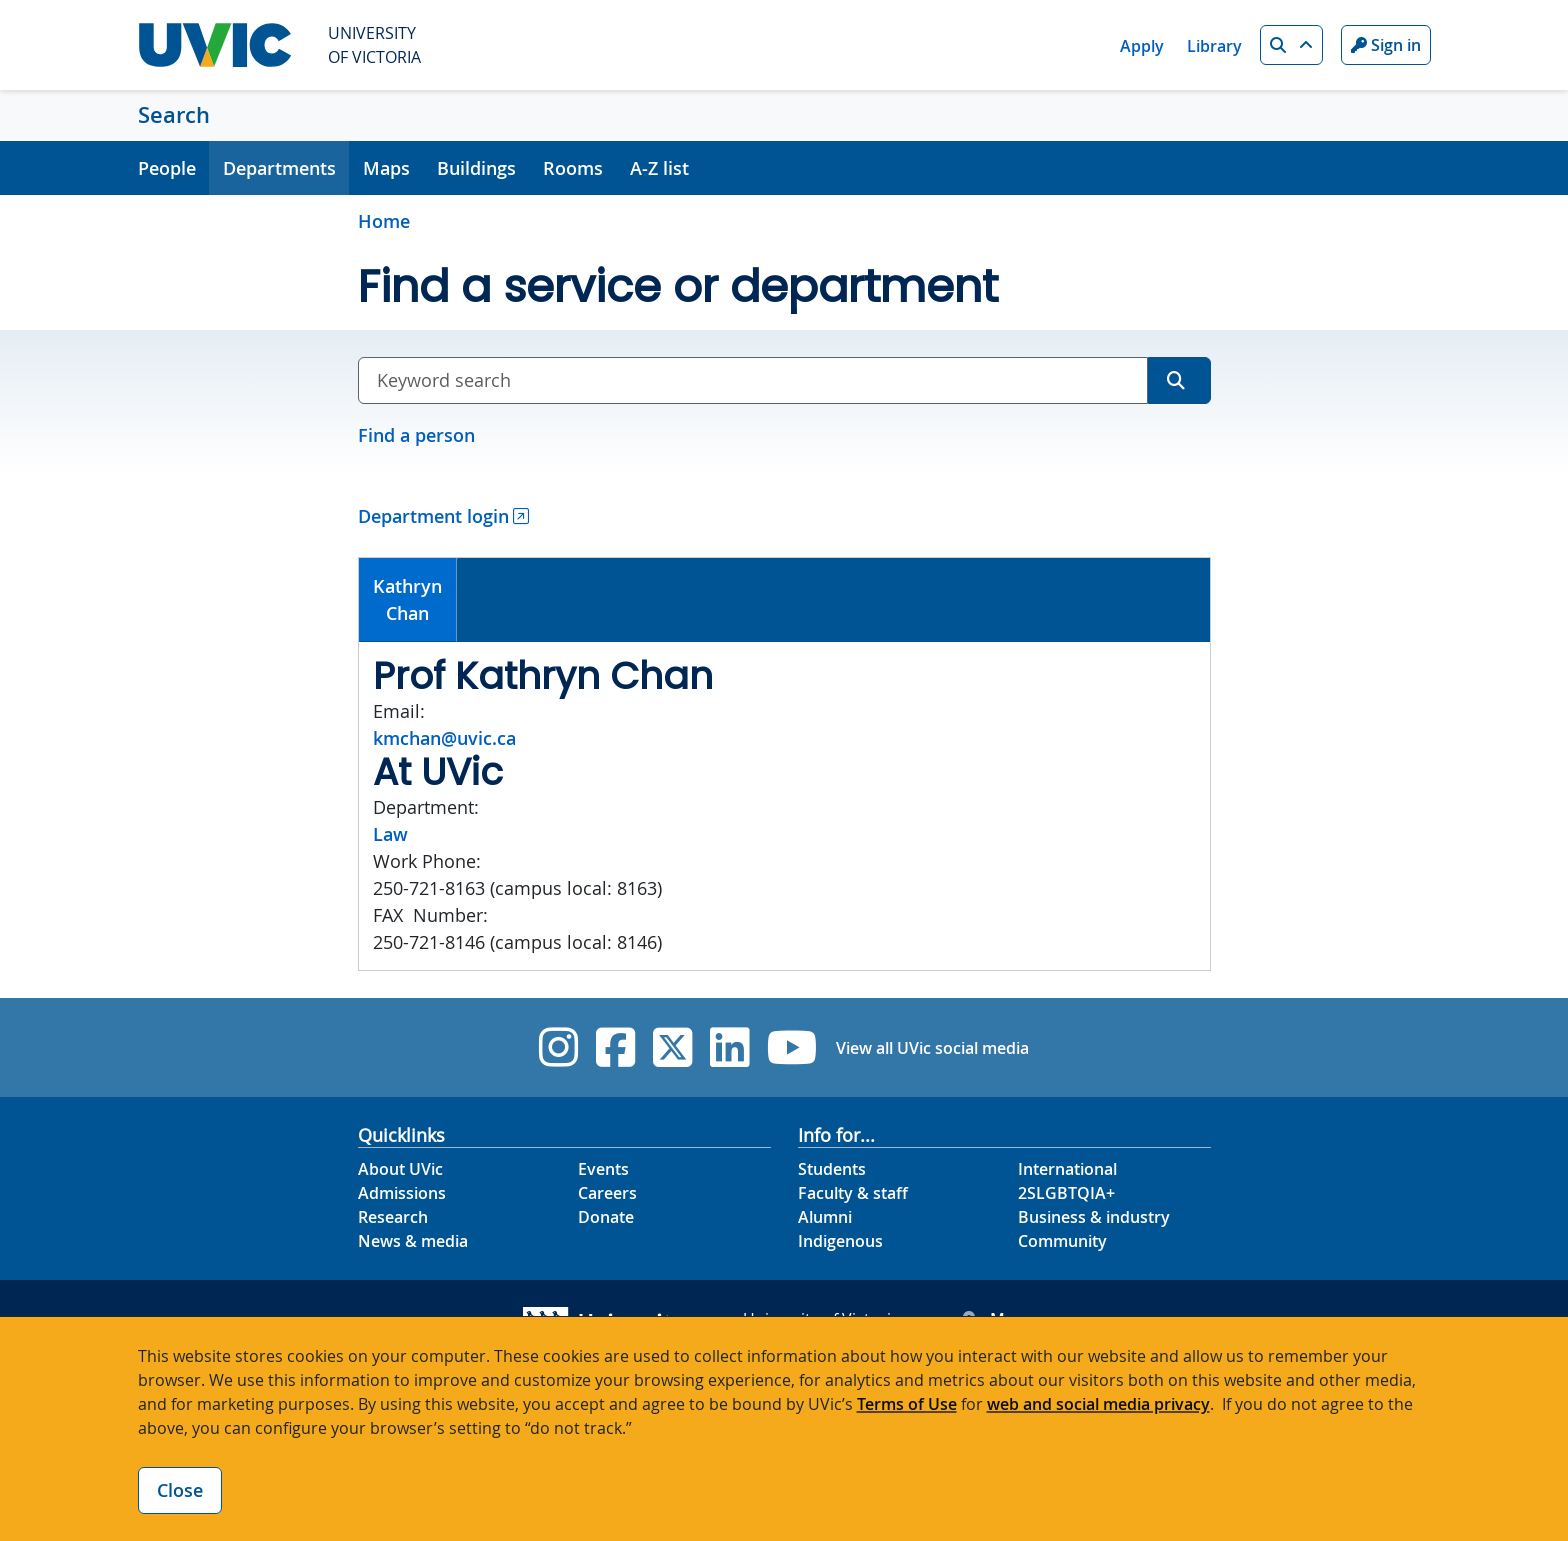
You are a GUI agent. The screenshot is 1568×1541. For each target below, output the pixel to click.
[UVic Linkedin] (729, 1047)
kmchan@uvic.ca (444, 738)
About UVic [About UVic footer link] (400, 1169)
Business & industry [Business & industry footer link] (1094, 1217)
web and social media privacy (1098, 1404)
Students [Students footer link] (832, 1169)
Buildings (476, 168)
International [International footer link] (1067, 1169)
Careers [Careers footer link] (607, 1193)
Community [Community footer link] (1062, 1241)
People (167, 168)
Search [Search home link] (174, 115)
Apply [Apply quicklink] (1142, 46)
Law (390, 834)
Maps (386, 168)
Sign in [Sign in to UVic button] (1386, 45)
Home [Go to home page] (384, 221)
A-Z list (659, 168)
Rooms (573, 168)
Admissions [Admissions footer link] (402, 1193)
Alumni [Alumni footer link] (825, 1217)
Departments (279, 168)
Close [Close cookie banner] (180, 1490)
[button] (1291, 45)
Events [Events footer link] (603, 1169)
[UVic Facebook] (615, 1047)
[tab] (408, 600)
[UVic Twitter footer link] (672, 1047)
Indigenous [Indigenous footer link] (840, 1241)
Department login (433, 516)
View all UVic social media (932, 1048)
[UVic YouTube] (792, 1047)
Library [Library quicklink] (1214, 46)
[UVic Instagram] (558, 1047)
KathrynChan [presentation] (407, 599)
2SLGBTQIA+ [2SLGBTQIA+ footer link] (1066, 1193)
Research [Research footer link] (393, 1217)
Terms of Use (907, 1404)
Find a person (416, 435)
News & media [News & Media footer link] (413, 1241)
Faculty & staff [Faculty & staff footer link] (853, 1193)
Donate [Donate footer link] (606, 1217)
